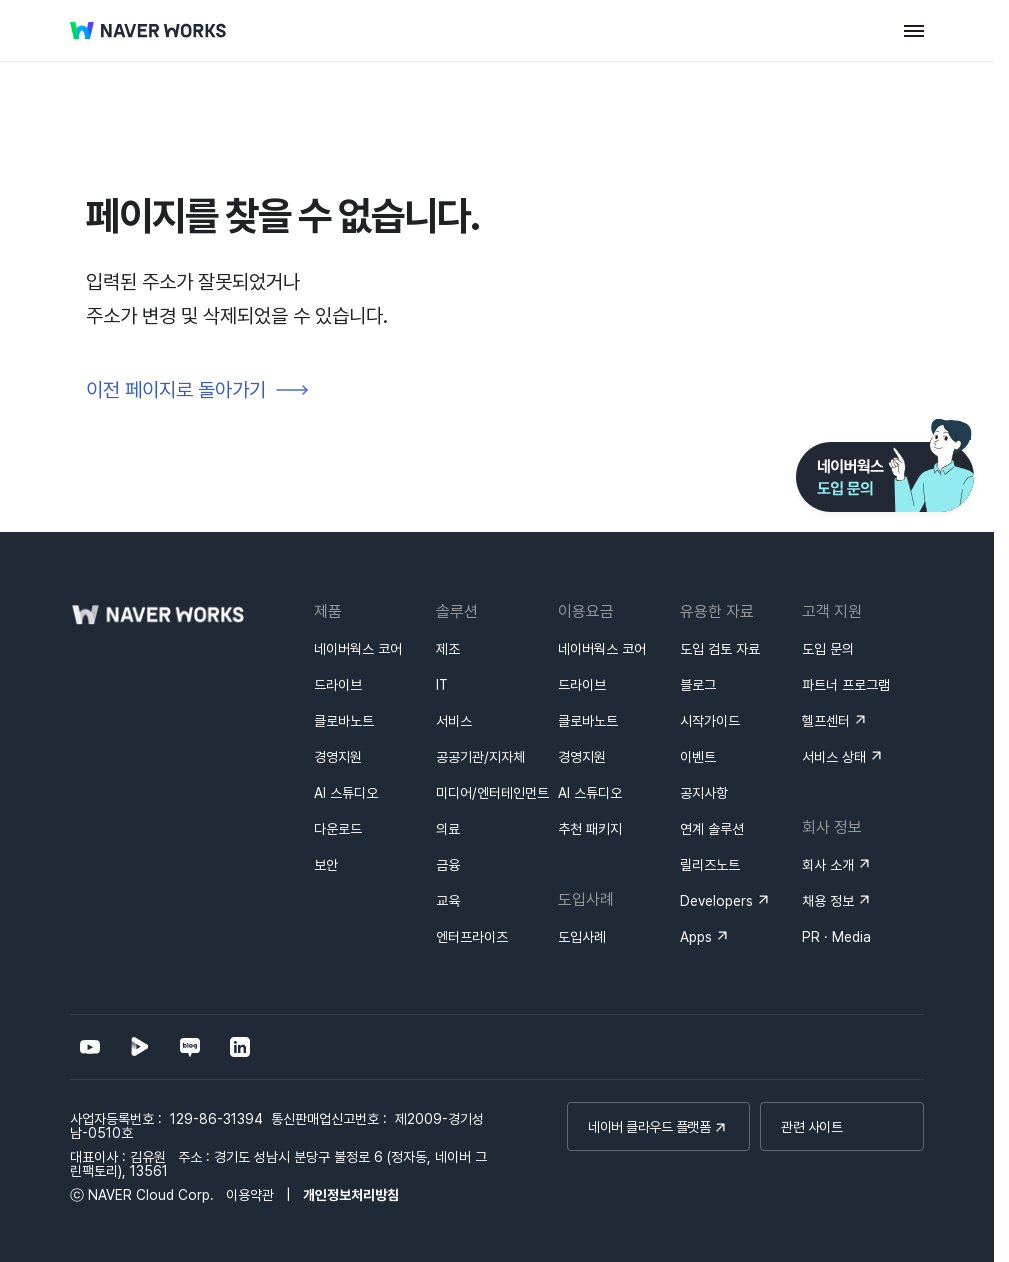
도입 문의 (828, 649)
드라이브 (338, 685)
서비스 (454, 721)
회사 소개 (828, 865)
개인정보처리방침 (351, 1195)
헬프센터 (826, 721)
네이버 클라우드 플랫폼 (649, 1127)
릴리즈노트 (710, 865)
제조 (448, 649)
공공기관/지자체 (480, 757)
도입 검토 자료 (720, 649)
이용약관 (250, 1195)
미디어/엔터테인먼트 (492, 793)
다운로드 (338, 829)
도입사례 (582, 937)
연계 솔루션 (712, 829)
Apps (696, 937)
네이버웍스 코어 (358, 649)
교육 (448, 901)
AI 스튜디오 (346, 793)
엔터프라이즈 (472, 937)
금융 (448, 865)
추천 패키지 (590, 829)
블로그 (698, 685)
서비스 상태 (834, 757)
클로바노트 (344, 721)
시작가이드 (710, 721)
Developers (716, 901)
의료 (448, 829)
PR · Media (836, 937)
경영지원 (338, 757)
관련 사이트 (811, 1127)
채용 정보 (828, 901)
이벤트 (698, 757)
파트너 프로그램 (846, 685)
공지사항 (704, 793)
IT (442, 685)
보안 (326, 865)
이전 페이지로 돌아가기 (176, 390)
